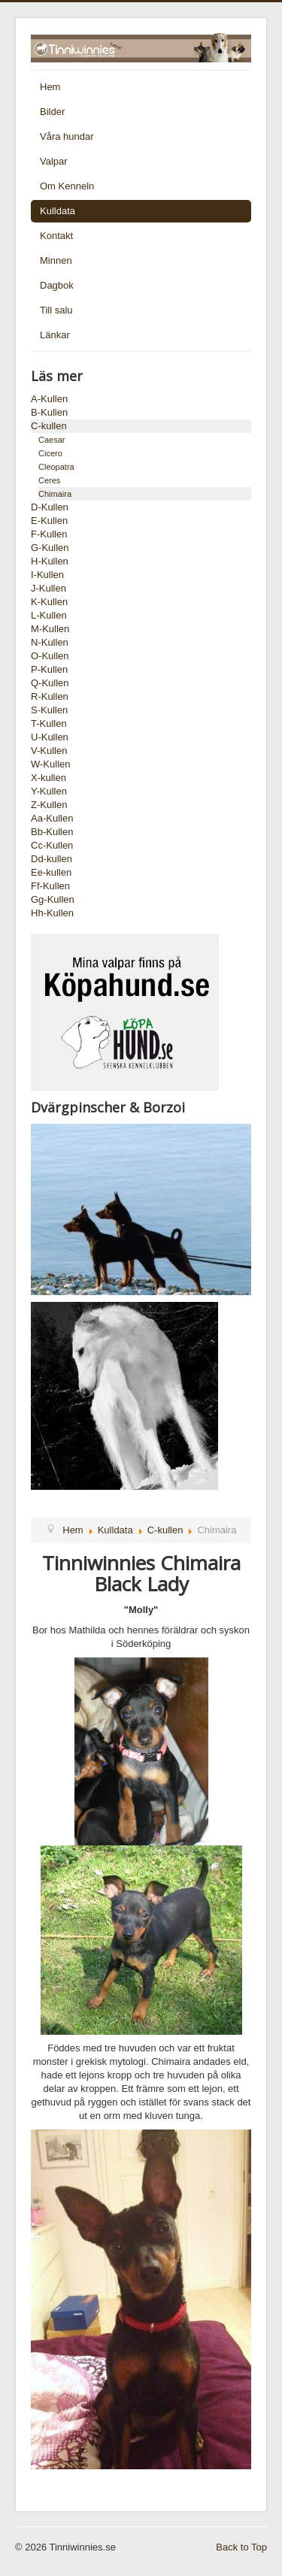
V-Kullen (49, 750)
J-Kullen (48, 588)
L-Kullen (49, 615)
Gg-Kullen (52, 899)
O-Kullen (50, 655)
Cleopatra (56, 466)
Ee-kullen (51, 872)
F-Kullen (49, 534)
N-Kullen (49, 642)
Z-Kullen (49, 804)
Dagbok (57, 285)
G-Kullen (50, 547)
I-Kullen (47, 574)
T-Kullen (49, 723)
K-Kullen (49, 601)
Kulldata (57, 210)
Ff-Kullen (50, 885)
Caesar (51, 439)
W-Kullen (51, 764)
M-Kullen (50, 628)
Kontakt (56, 235)
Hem (50, 86)
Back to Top (241, 2547)
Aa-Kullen (52, 818)
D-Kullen (49, 507)
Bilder (52, 111)
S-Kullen (49, 710)
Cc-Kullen (52, 845)
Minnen (56, 260)
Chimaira (54, 493)
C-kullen (49, 425)
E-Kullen (49, 520)
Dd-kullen (51, 858)
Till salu (56, 310)
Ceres (49, 480)
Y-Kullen (49, 791)
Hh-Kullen (52, 913)
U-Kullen (49, 737)
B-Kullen (49, 412)
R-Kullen (49, 696)
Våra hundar (67, 136)
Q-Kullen (50, 683)
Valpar (54, 161)
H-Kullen (49, 561)
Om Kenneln (67, 186)
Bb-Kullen (52, 831)
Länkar (55, 335)
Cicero (50, 453)
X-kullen (48, 777)
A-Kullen (49, 398)
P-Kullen (49, 669)
